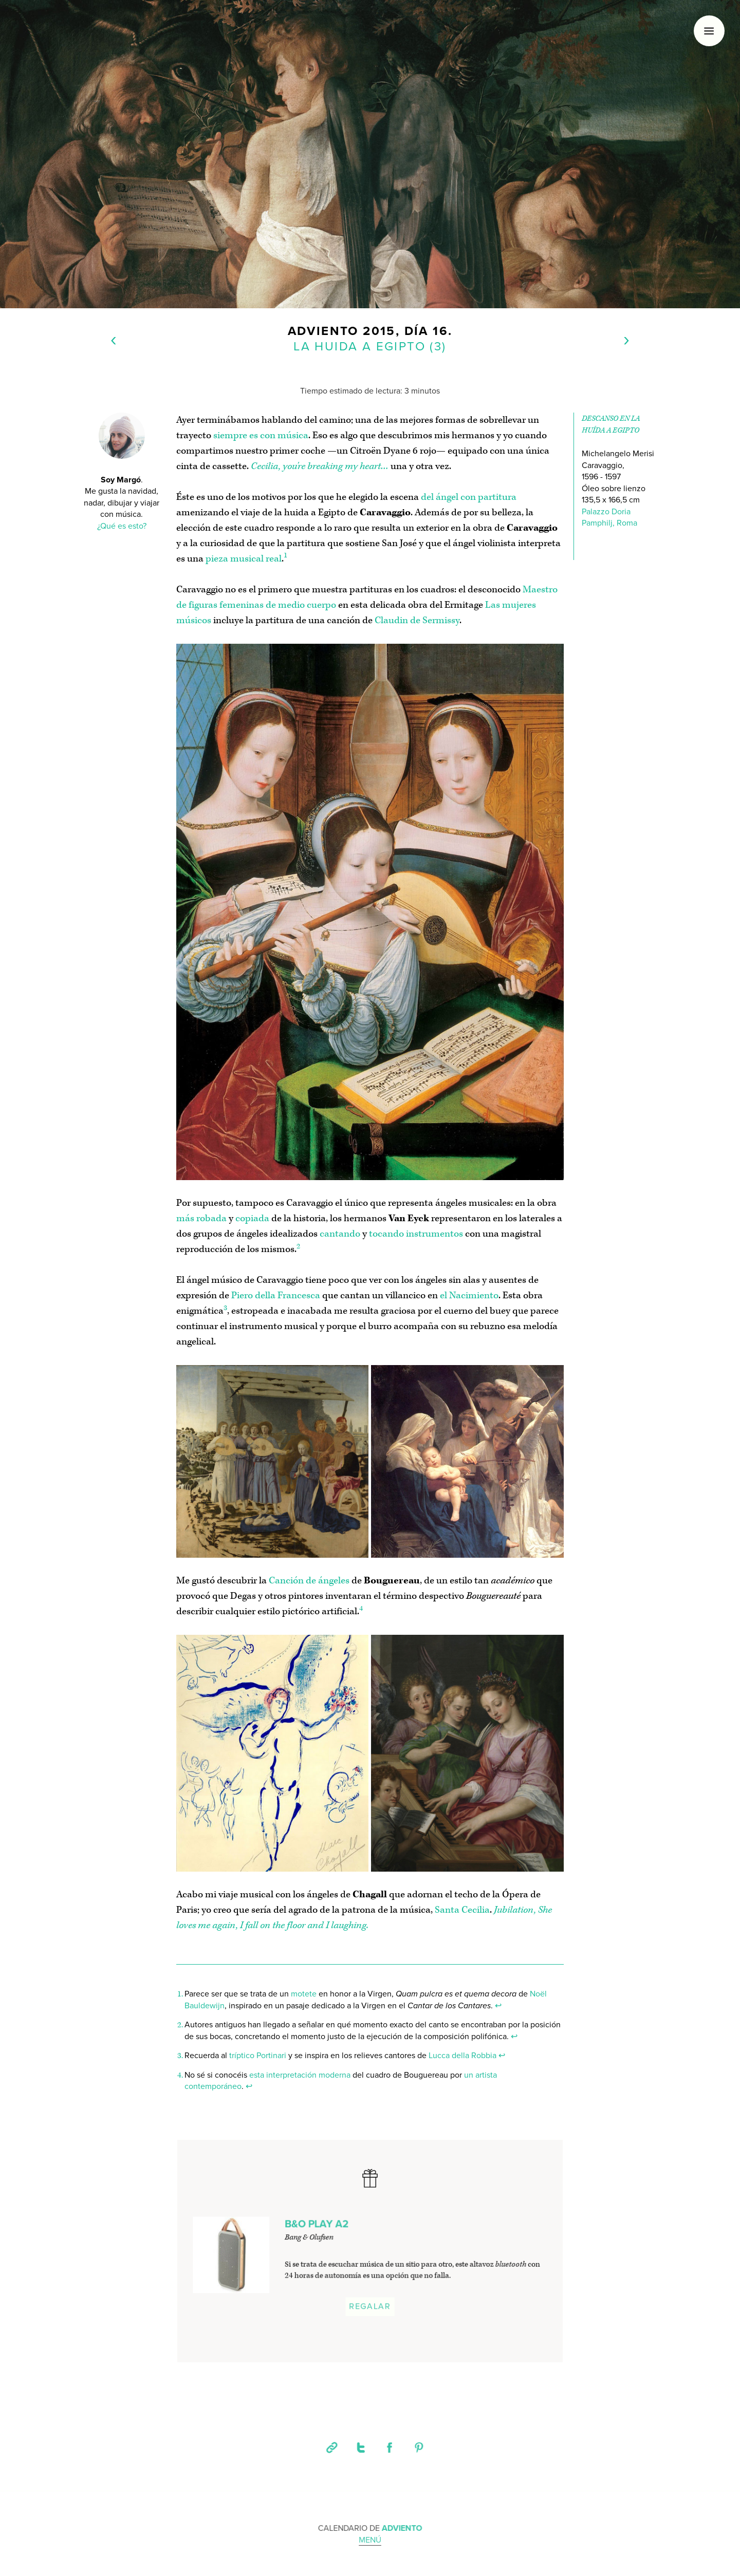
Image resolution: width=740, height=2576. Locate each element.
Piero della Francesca (275, 1295)
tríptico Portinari (257, 2055)
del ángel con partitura (468, 497)
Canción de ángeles (309, 1580)
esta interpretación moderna (299, 2075)
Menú (370, 2540)
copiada (252, 1218)
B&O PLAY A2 (317, 2225)
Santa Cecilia (462, 1909)
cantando (340, 1233)
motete (304, 1994)
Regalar (370, 2307)
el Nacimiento (469, 1295)
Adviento (323, 331)
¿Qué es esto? (122, 527)
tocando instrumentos (416, 1233)
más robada (201, 1218)
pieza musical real (244, 558)
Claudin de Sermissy (417, 620)
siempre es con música (260, 435)
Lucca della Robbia (462, 2055)
